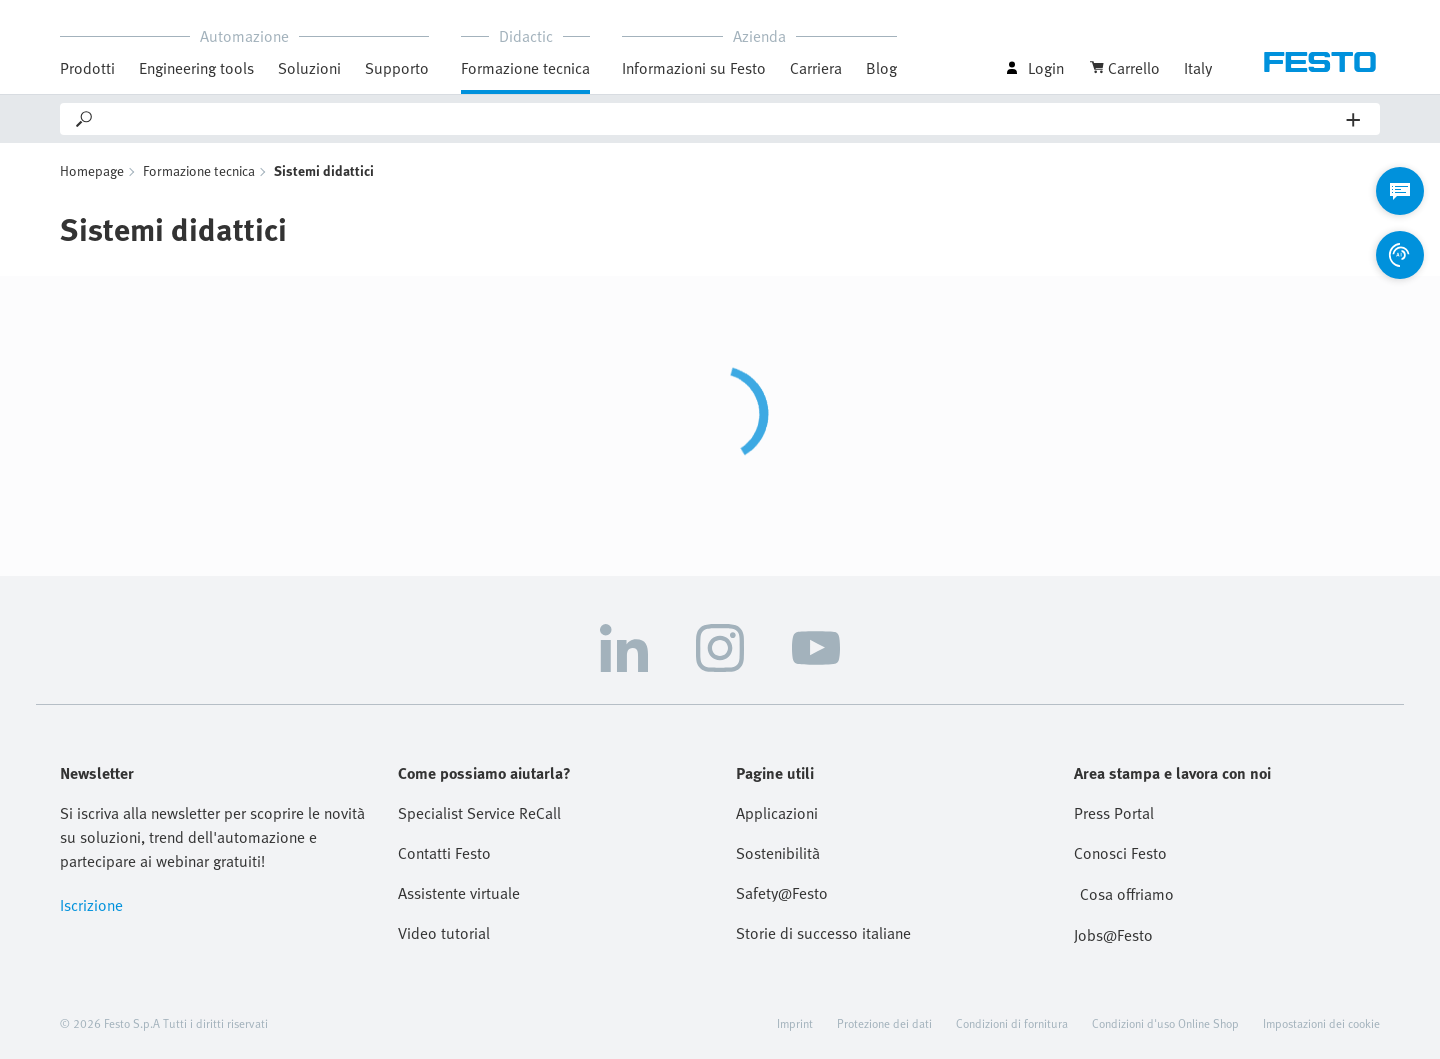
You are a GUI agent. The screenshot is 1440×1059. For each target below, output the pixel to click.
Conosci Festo (1120, 853)
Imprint (795, 1023)
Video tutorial (444, 933)
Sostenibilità (778, 853)
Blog (881, 68)
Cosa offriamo (1127, 894)
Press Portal (1114, 813)
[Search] (721, 119)
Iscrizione (91, 905)
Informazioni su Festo (694, 68)
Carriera (816, 68)
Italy (1198, 68)
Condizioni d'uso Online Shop (1165, 1023)
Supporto (397, 68)
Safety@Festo (782, 893)
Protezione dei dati (884, 1023)
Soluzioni (309, 68)
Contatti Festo (444, 853)
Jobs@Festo (1113, 935)
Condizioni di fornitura (1012, 1023)
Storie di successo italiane (823, 933)
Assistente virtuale (459, 893)
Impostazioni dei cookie (1321, 1023)
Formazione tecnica (525, 68)
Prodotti (87, 68)
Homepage (92, 170)
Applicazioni (777, 813)
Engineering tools (196, 68)
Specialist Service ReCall (479, 813)
